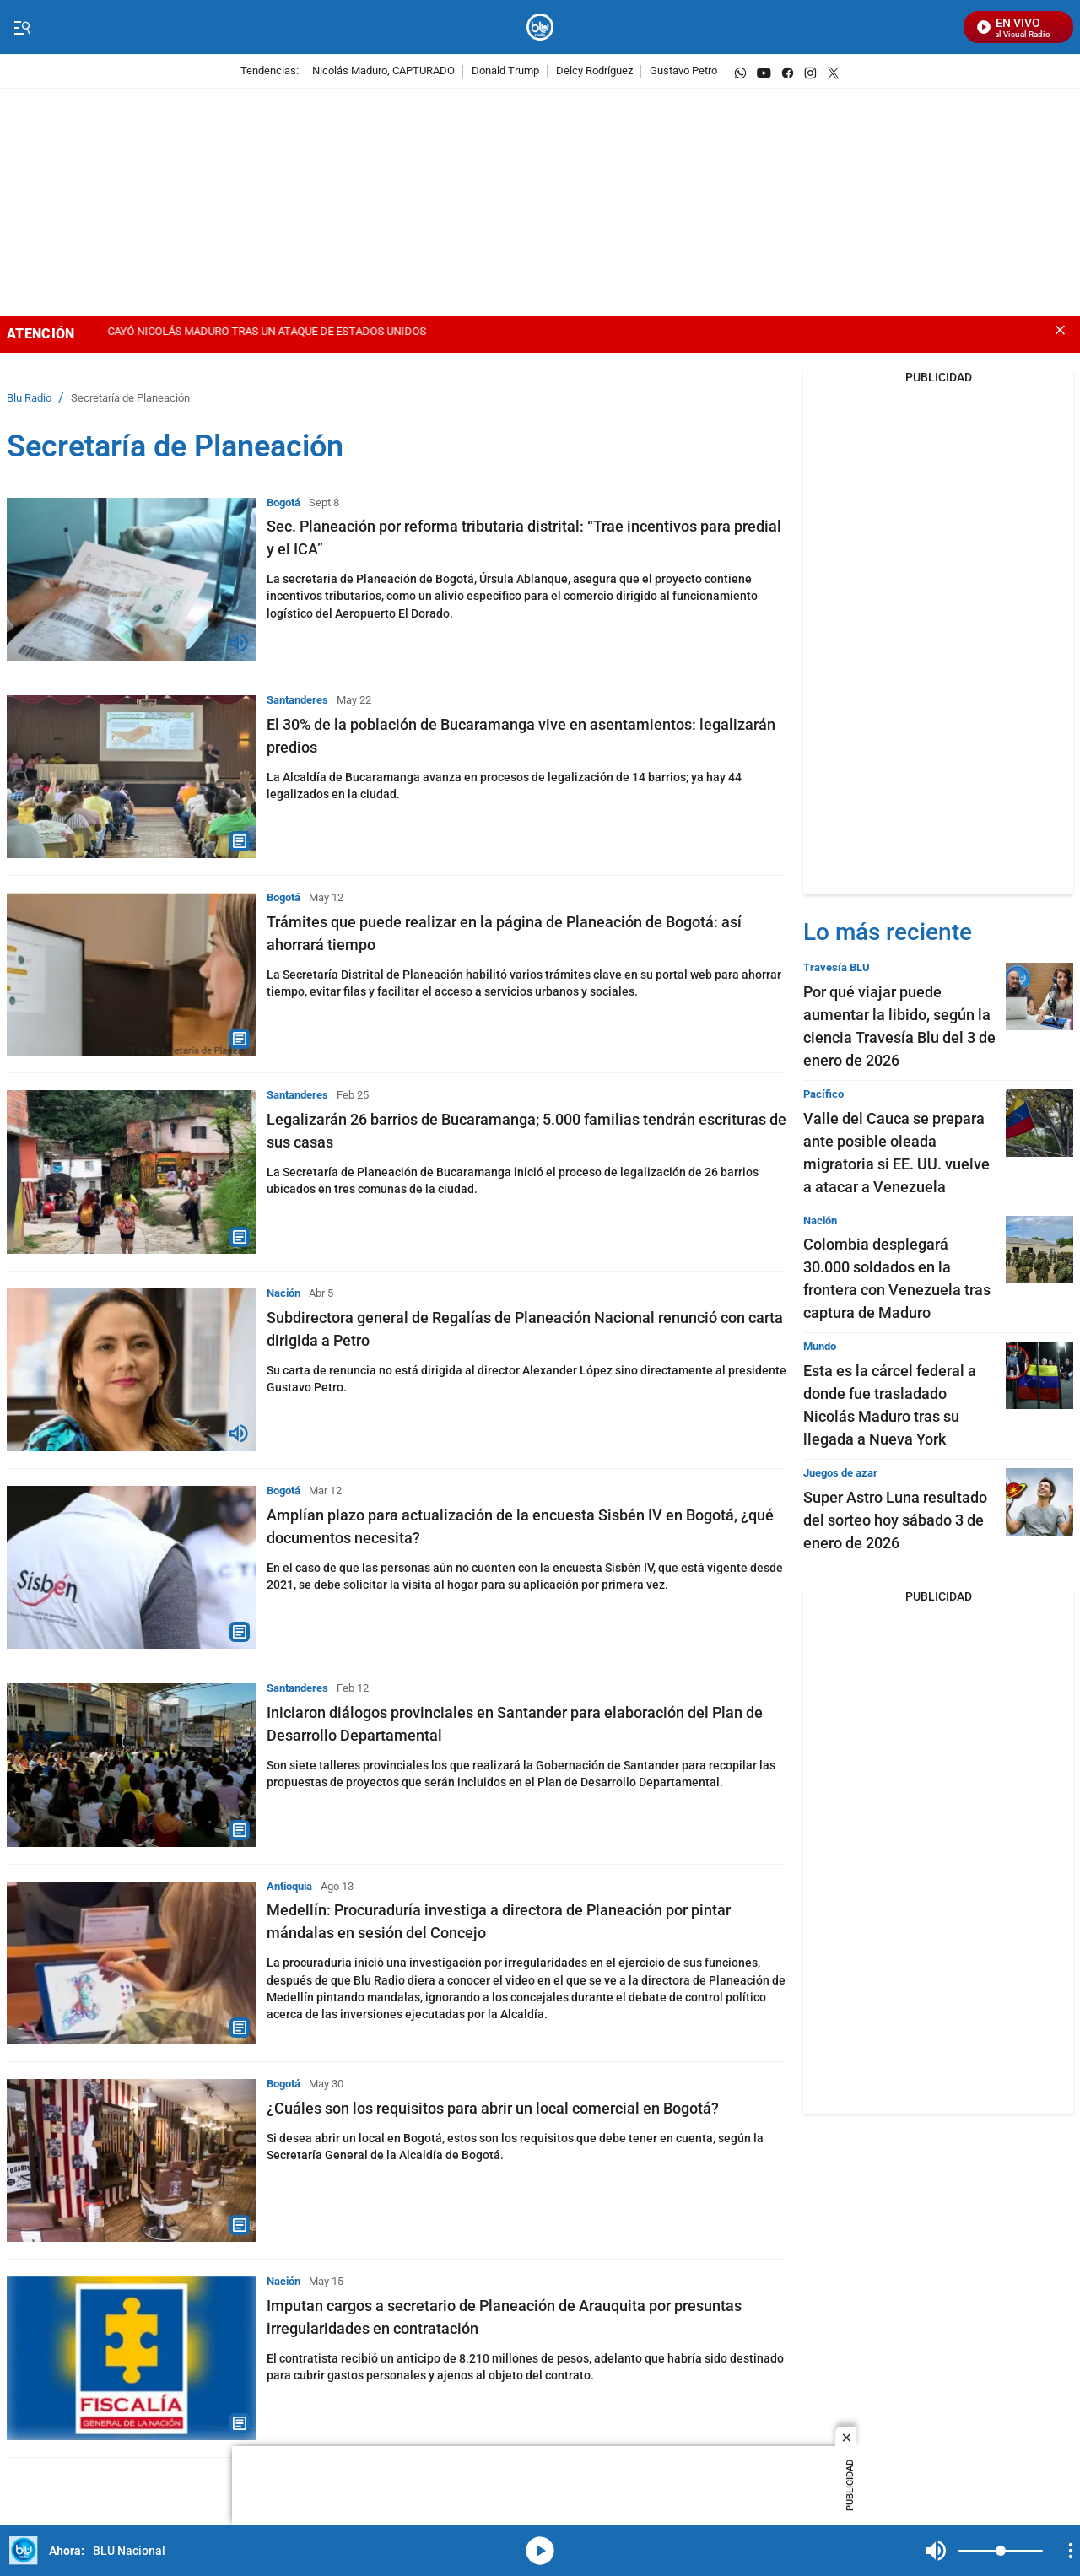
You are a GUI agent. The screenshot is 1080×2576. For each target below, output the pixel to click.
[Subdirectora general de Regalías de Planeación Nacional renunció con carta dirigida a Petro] (131, 1369)
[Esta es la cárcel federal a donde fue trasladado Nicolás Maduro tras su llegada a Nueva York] (1039, 1375)
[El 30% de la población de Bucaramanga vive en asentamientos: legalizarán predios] (131, 776)
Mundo (819, 1346)
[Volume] (1000, 2551)
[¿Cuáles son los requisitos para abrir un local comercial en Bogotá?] (131, 2160)
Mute (936, 2551)
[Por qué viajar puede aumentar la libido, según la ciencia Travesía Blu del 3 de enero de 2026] (1039, 996)
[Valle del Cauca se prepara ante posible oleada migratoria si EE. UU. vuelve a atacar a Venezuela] (1039, 1123)
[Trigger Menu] (21, 27)
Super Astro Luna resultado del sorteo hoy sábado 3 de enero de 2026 (895, 1520)
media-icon (540, 2551)
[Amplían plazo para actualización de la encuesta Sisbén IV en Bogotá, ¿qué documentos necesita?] (131, 1567)
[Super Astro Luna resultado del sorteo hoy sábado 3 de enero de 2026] (1039, 1502)
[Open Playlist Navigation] (1070, 2550)
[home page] (540, 27)
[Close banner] (1060, 330)
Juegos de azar (840, 1472)
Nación (283, 1293)
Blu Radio (29, 398)
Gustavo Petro (683, 71)
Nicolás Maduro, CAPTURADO (383, 71)
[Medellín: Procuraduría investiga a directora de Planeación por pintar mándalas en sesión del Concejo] (131, 1963)
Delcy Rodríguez (594, 71)
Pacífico (823, 1094)
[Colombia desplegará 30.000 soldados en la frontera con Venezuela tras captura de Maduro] (1039, 1249)
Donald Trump (505, 71)
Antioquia (289, 1886)
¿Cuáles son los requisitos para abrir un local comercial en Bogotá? (493, 2108)
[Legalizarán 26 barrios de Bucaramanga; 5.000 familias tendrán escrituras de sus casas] (131, 1171)
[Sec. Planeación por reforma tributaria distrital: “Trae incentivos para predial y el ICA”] (131, 579)
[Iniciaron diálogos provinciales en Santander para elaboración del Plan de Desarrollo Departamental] (131, 1764)
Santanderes (297, 700)
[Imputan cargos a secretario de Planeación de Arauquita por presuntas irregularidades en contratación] (131, 2357)
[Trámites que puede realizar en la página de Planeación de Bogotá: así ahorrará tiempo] (131, 974)
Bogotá (283, 502)
